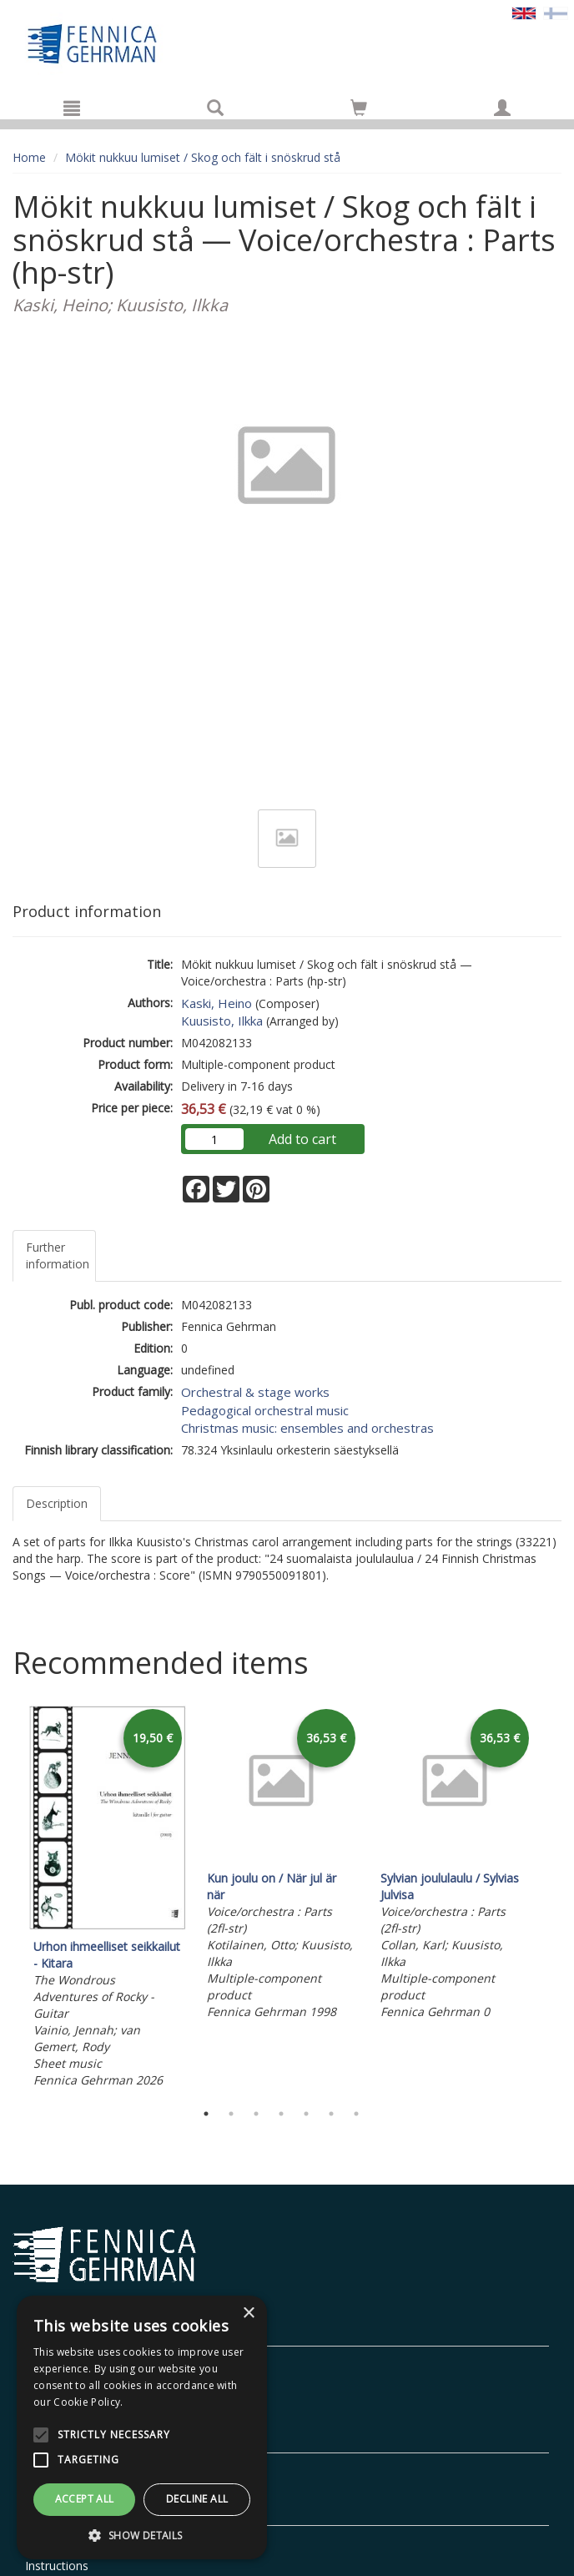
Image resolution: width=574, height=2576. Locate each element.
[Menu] (72, 107)
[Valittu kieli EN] (524, 12)
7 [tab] (356, 2113)
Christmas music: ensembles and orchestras (307, 1427)
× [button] (248, 2313)
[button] (141, 2535)
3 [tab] (256, 2113)
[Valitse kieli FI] (555, 12)
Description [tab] (57, 1503)
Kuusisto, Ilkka (222, 1020)
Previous (8, 1898)
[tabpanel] (107, 1898)
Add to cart (302, 1139)
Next (553, 1898)
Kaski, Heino (216, 1003)
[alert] (142, 2427)
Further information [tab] (57, 1255)
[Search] (215, 107)
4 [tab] (281, 2113)
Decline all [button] (197, 2499)
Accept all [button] (84, 2499)
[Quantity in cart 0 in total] (359, 110)
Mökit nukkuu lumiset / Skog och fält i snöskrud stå (202, 157)
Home (29, 157)
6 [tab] (331, 2113)
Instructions (56, 2565)
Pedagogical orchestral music (265, 1410)
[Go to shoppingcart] (359, 107)
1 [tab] (206, 2113)
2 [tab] (231, 2113)
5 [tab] (306, 2113)
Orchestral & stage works (255, 1392)
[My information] (502, 107)
